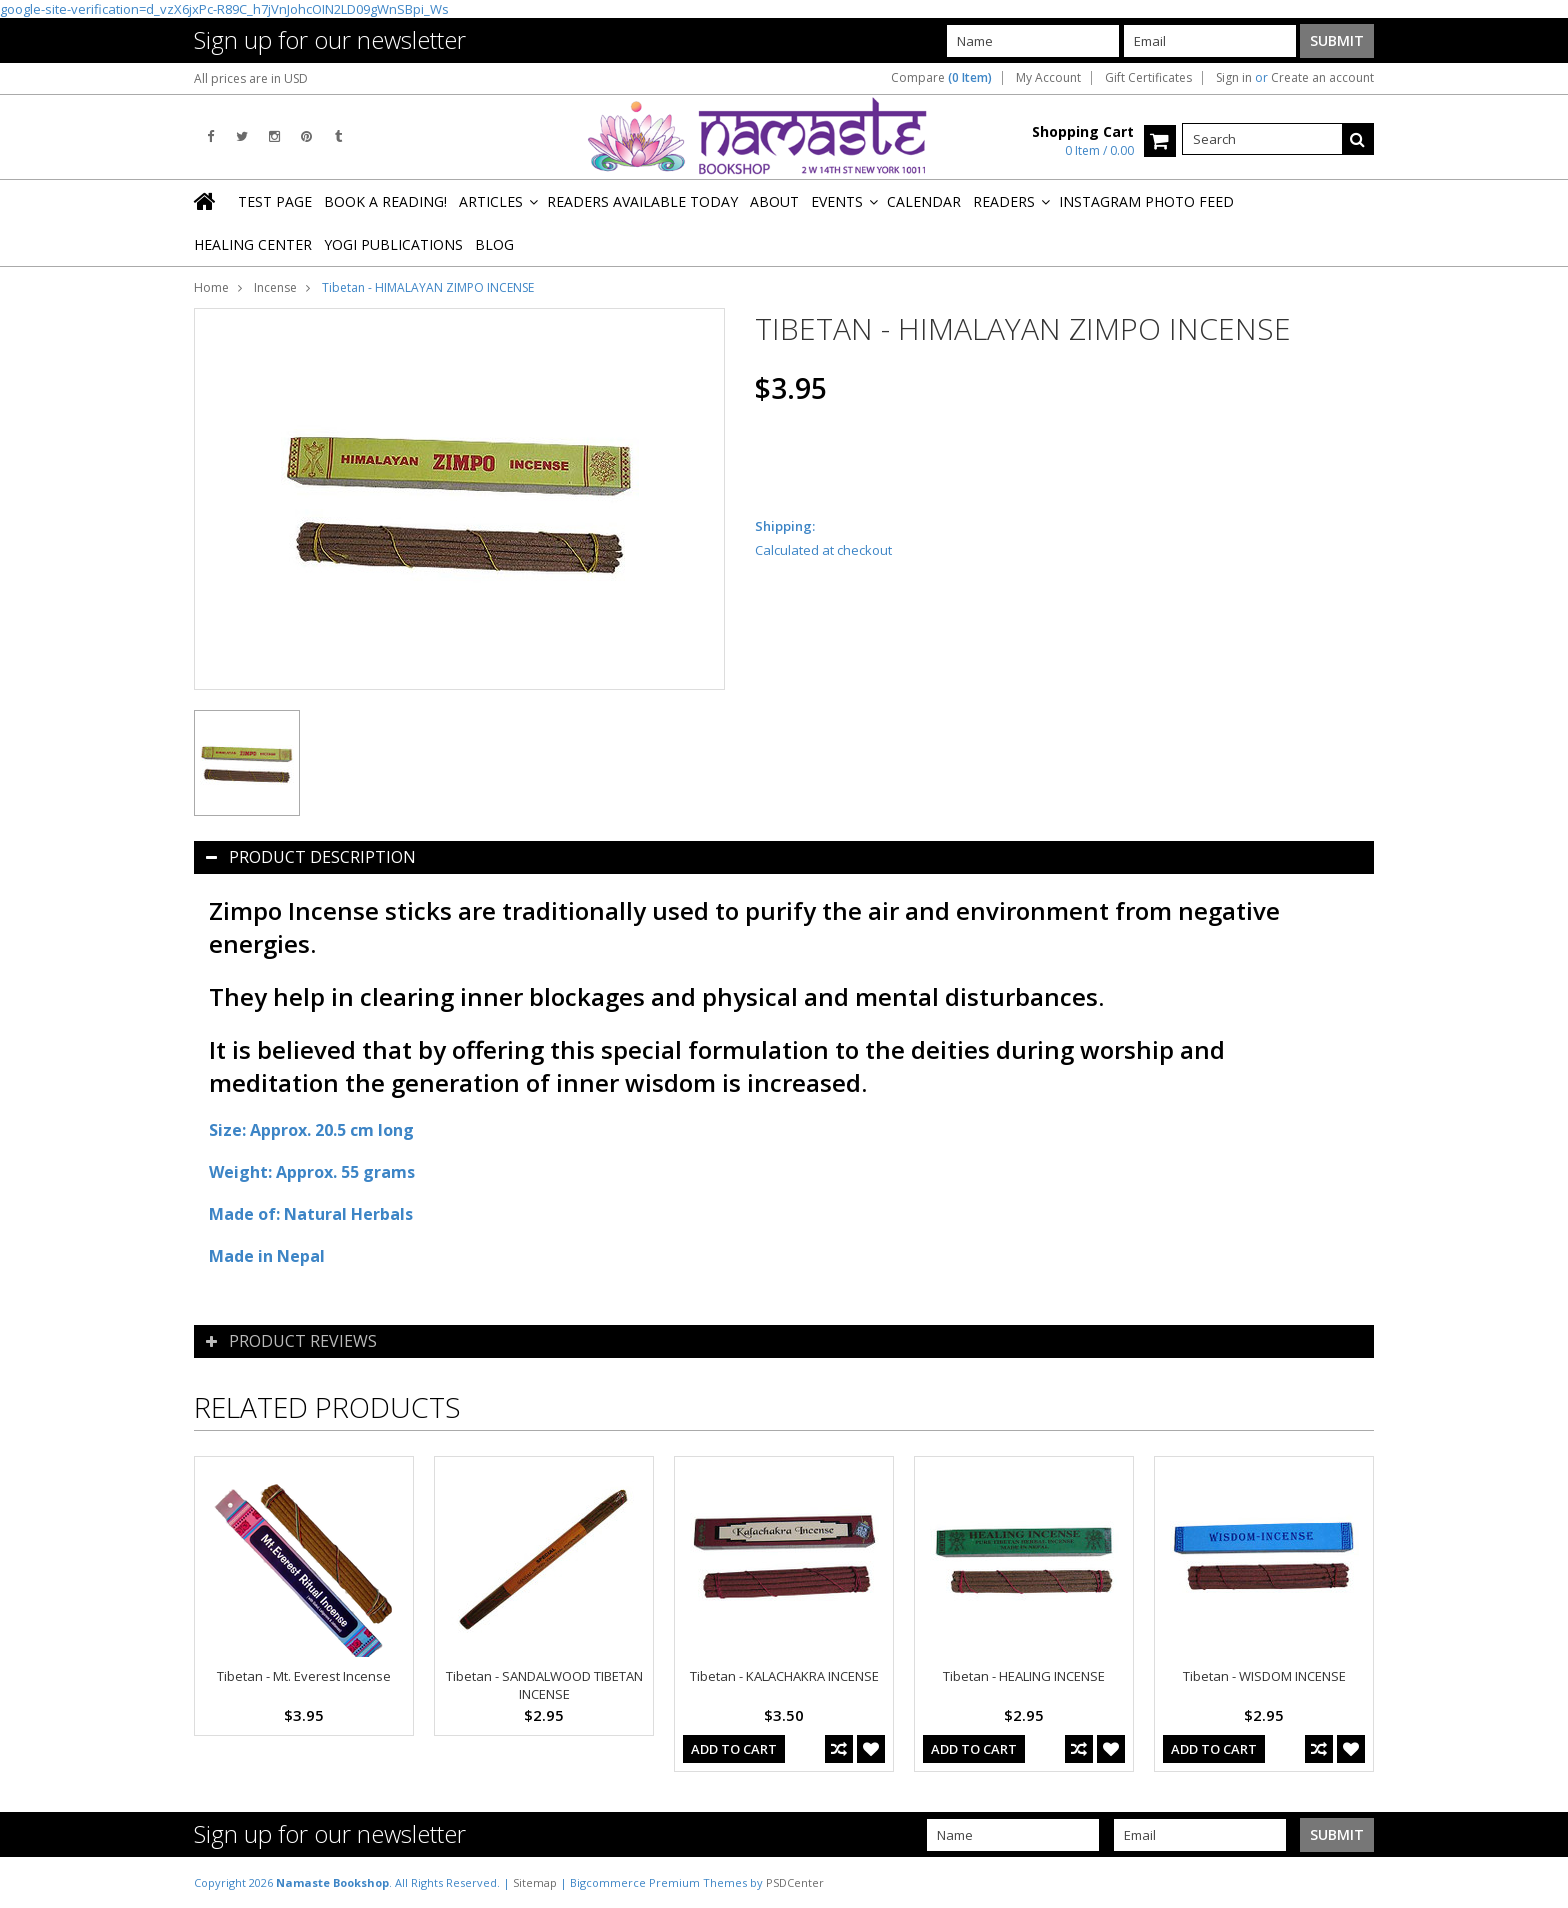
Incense (275, 287)
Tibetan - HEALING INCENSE (1024, 1676)
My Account (1048, 78)
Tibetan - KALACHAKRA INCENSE (784, 1676)
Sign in (1234, 78)
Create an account (1322, 78)
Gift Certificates (1148, 78)
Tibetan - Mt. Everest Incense (304, 1676)
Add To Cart (734, 1749)
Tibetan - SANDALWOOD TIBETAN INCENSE (544, 1685)
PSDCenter (795, 1882)
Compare (941, 78)
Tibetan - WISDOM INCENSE (1264, 1676)
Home (211, 287)
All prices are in (251, 78)
